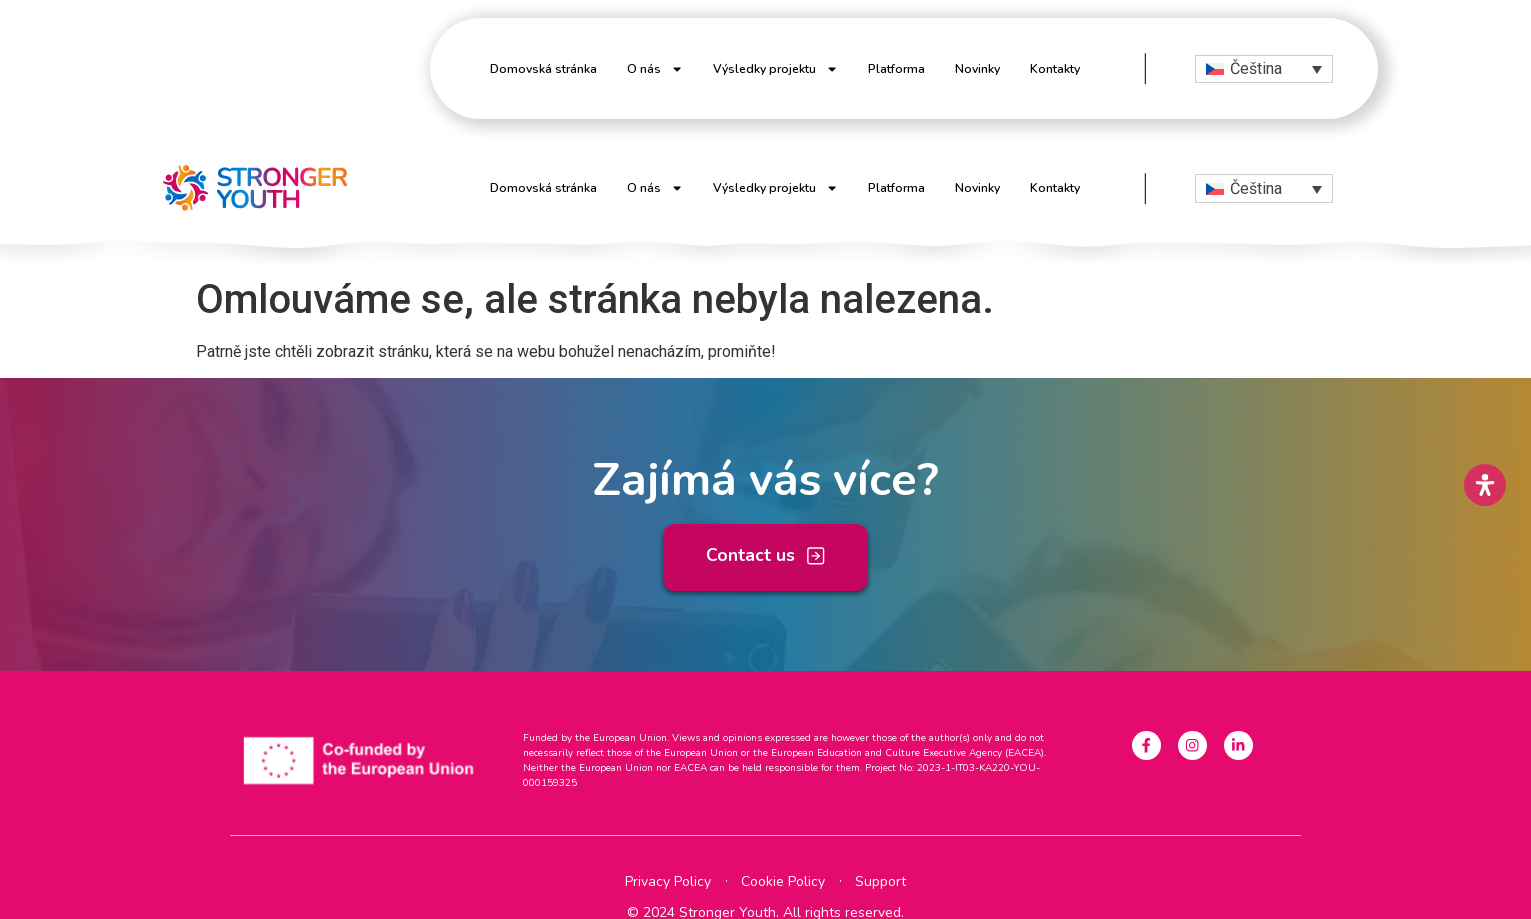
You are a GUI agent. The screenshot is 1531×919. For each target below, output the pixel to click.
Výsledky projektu (775, 69)
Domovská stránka (543, 69)
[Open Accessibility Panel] (1485, 485)
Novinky (977, 69)
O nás (655, 69)
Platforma (896, 69)
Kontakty (1055, 69)
